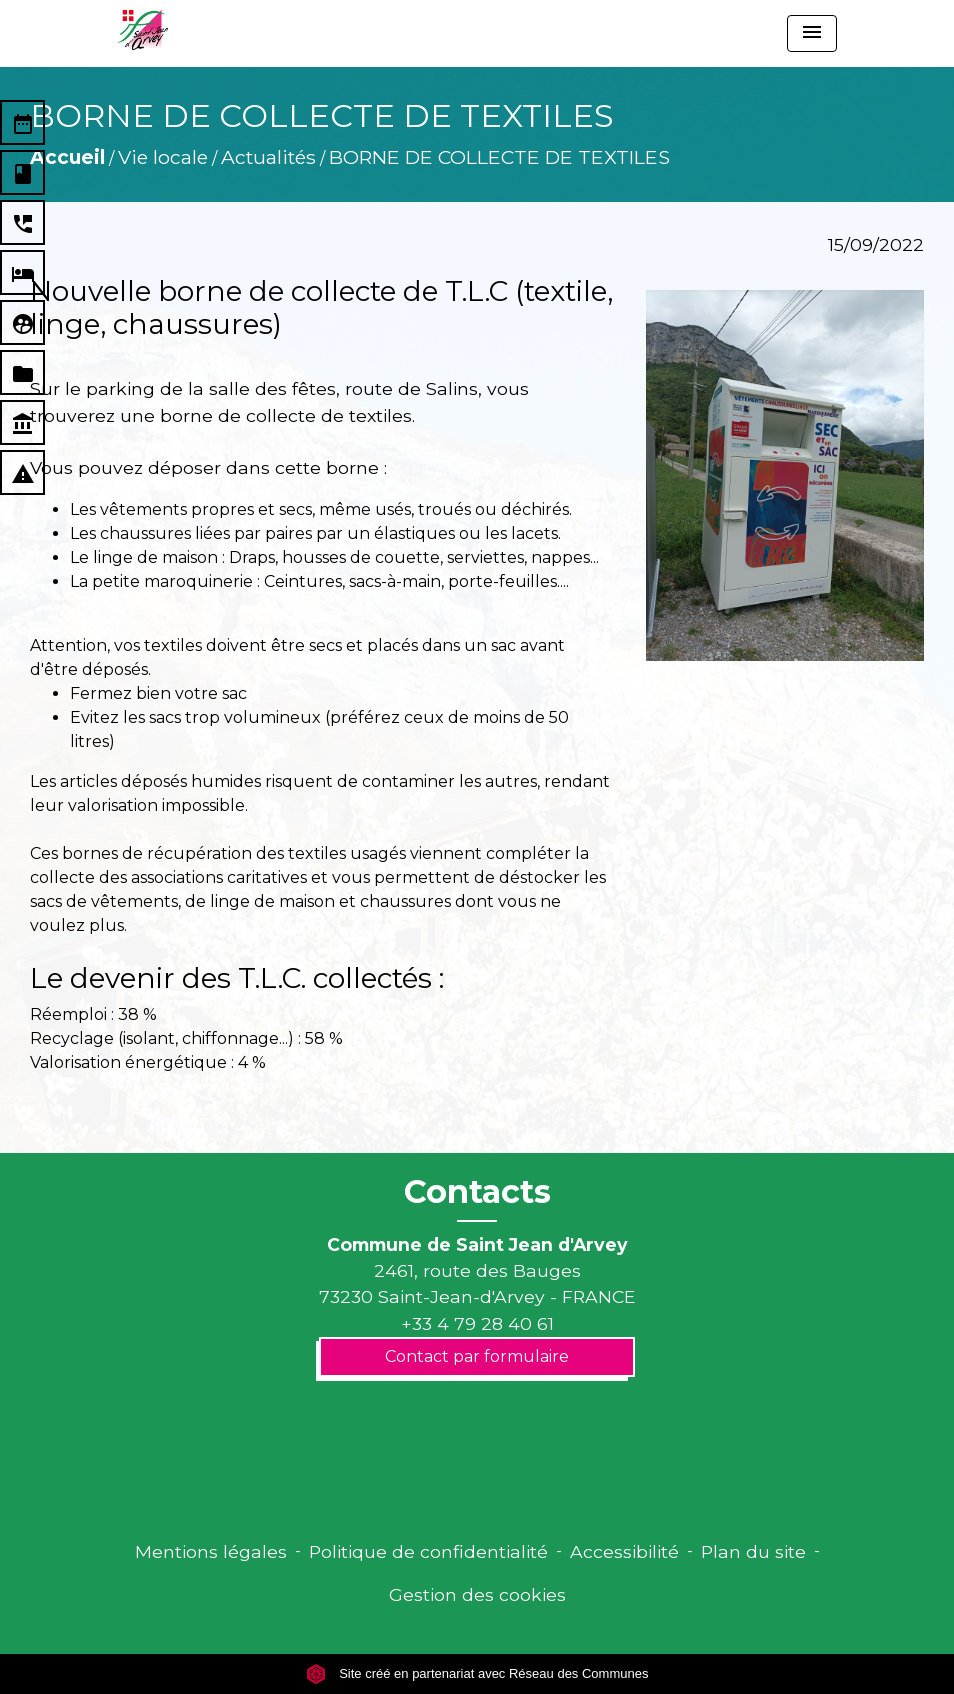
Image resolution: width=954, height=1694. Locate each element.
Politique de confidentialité (428, 1551)
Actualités (268, 157)
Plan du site (753, 1551)
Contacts (477, 1192)
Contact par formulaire (477, 1356)
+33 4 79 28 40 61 (477, 1323)
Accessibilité (624, 1551)
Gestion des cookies (477, 1594)
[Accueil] (142, 30)
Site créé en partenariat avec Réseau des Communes (477, 1673)
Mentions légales (211, 1551)
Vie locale (163, 157)
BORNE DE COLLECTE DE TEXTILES (499, 157)
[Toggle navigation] (812, 33)
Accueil (67, 157)
